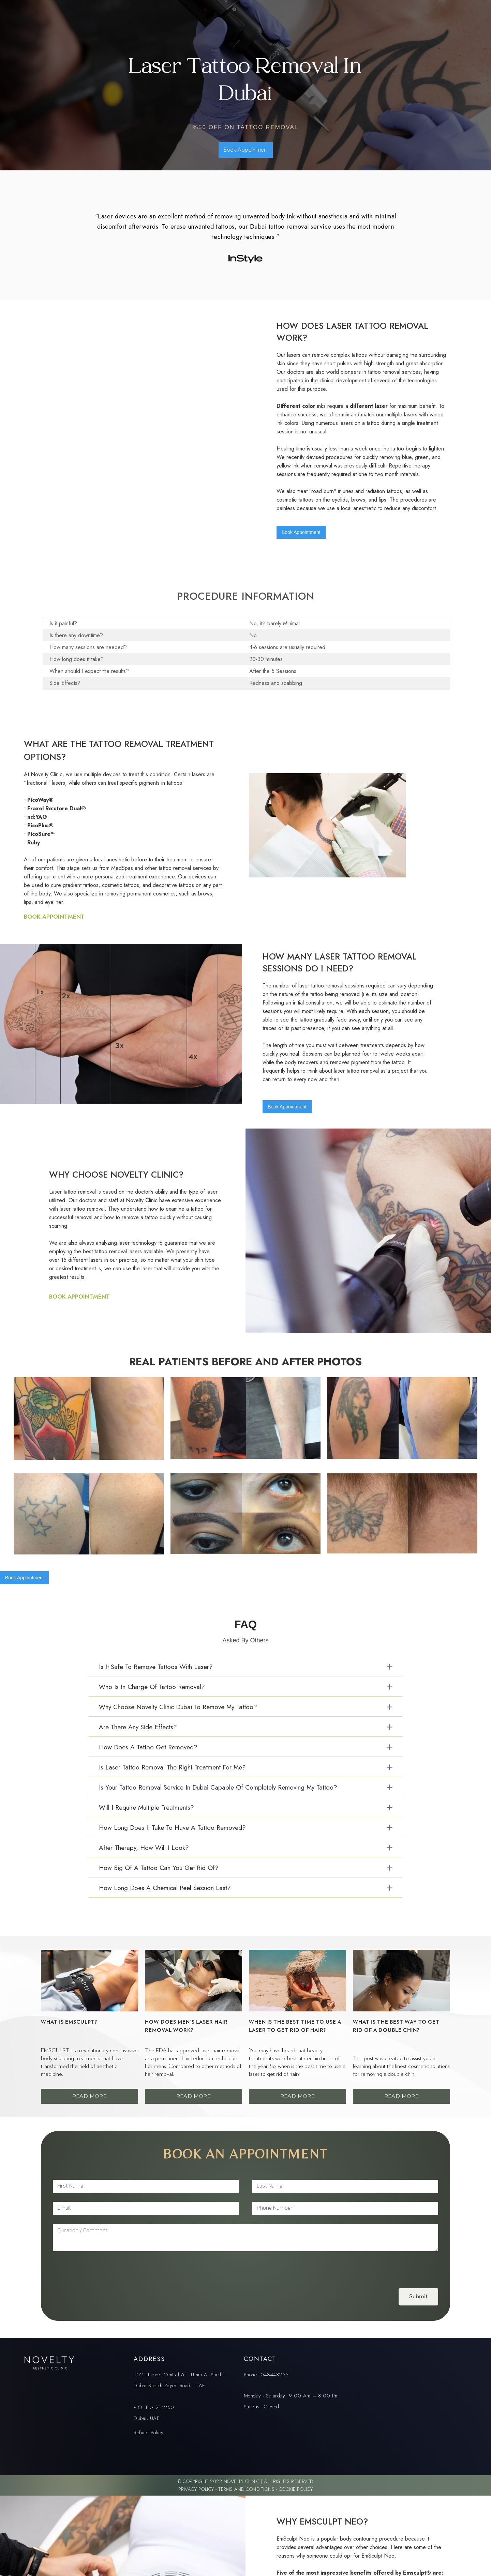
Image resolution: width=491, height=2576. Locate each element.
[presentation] (105, 2268)
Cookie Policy (296, 2489)
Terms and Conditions (246, 2489)
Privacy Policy (197, 2489)
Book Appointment (246, 149)
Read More (89, 2096)
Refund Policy (149, 2432)
